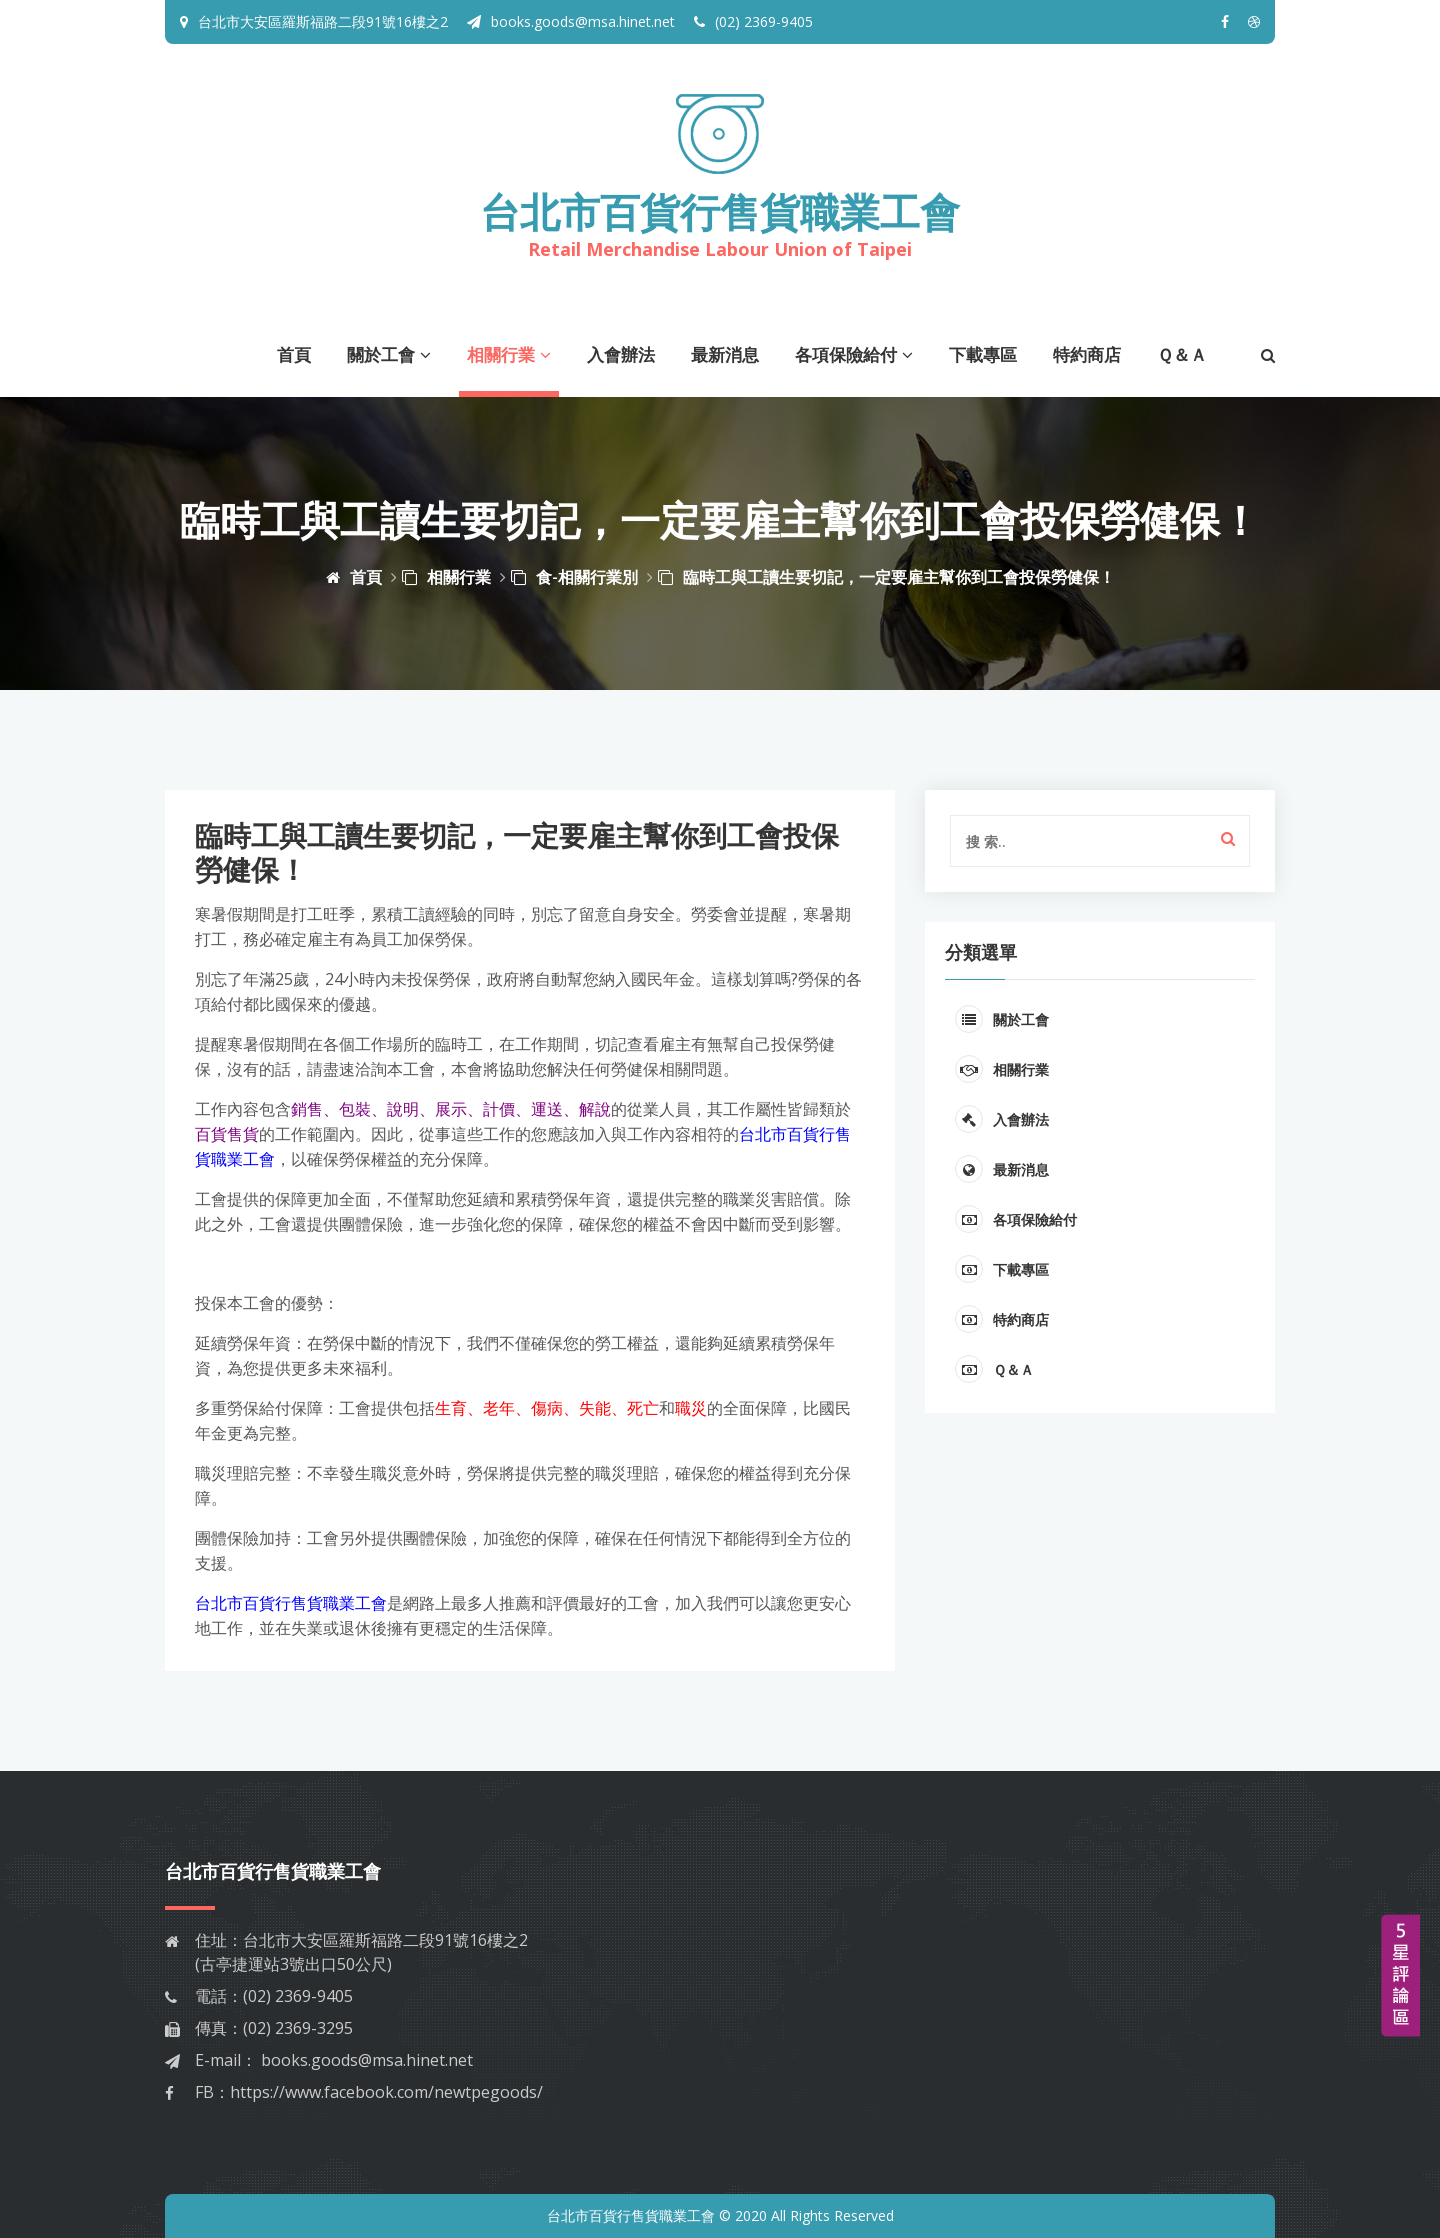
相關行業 (509, 354)
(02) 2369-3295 (298, 2028)
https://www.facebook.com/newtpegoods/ (386, 2092)
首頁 (294, 354)
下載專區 (983, 354)
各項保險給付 (854, 354)
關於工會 (389, 354)
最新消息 (725, 354)
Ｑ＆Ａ (1182, 354)
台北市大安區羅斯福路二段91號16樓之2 (323, 21)
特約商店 (1087, 354)
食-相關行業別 (574, 577)
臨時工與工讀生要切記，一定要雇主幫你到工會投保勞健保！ (886, 577)
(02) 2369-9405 (753, 21)
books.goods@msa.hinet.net (571, 21)
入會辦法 (621, 354)
